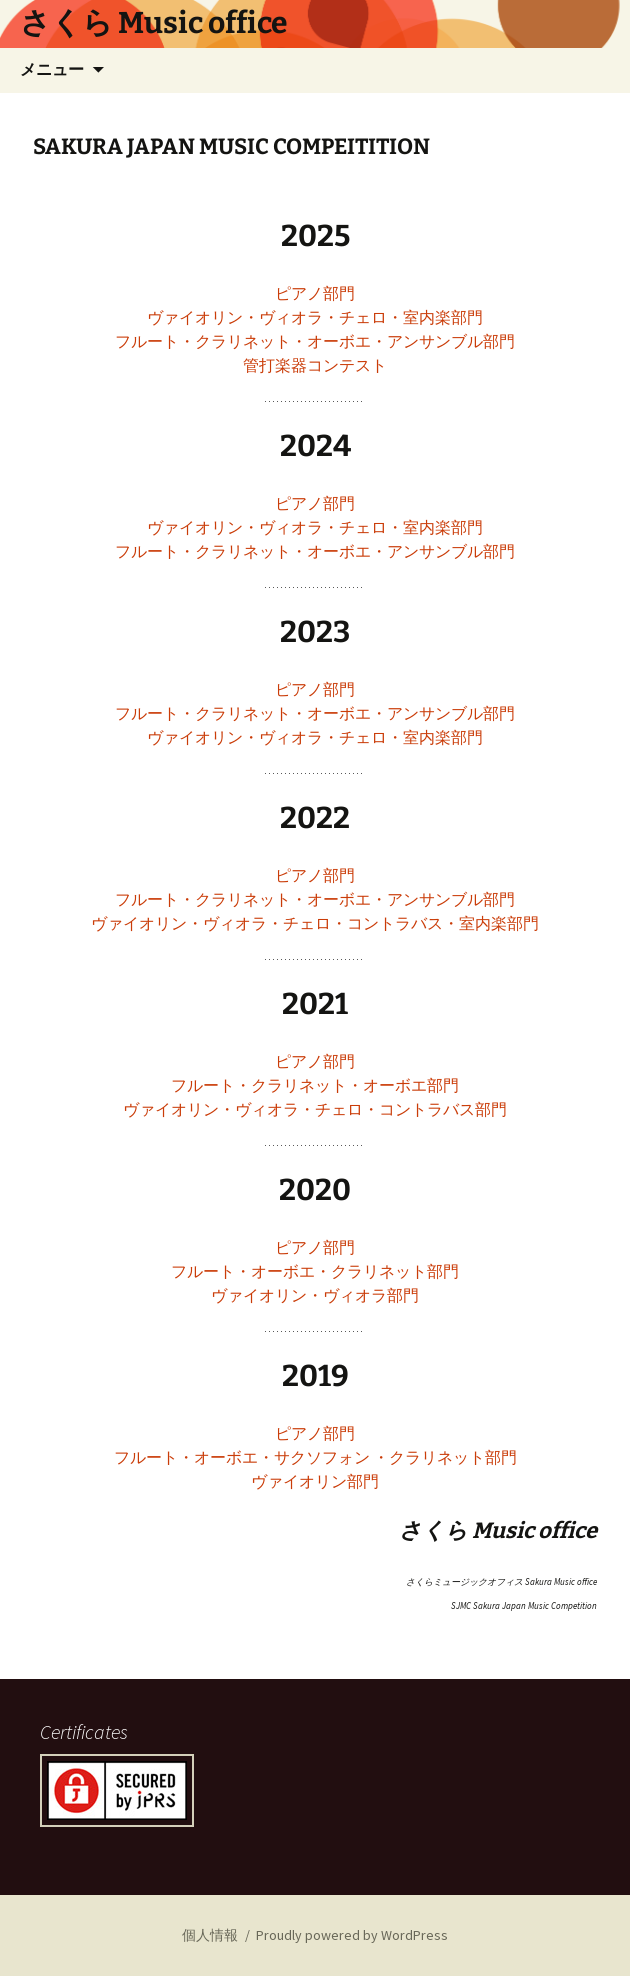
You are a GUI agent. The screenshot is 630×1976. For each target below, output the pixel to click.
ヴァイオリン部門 (315, 1481)
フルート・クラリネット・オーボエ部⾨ (315, 1085)
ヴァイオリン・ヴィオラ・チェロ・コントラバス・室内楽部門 (315, 923)
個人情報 (210, 1935)
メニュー (52, 69)
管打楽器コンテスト (315, 365)
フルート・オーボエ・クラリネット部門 (315, 1271)
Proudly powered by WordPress (352, 1935)
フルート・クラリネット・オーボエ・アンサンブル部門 (315, 341)
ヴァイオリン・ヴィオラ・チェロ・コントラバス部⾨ (315, 1109)
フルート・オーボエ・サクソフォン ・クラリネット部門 (315, 1457)
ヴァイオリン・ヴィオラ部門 (315, 1295)
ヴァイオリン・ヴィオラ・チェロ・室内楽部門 (315, 317)
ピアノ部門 (315, 293)
